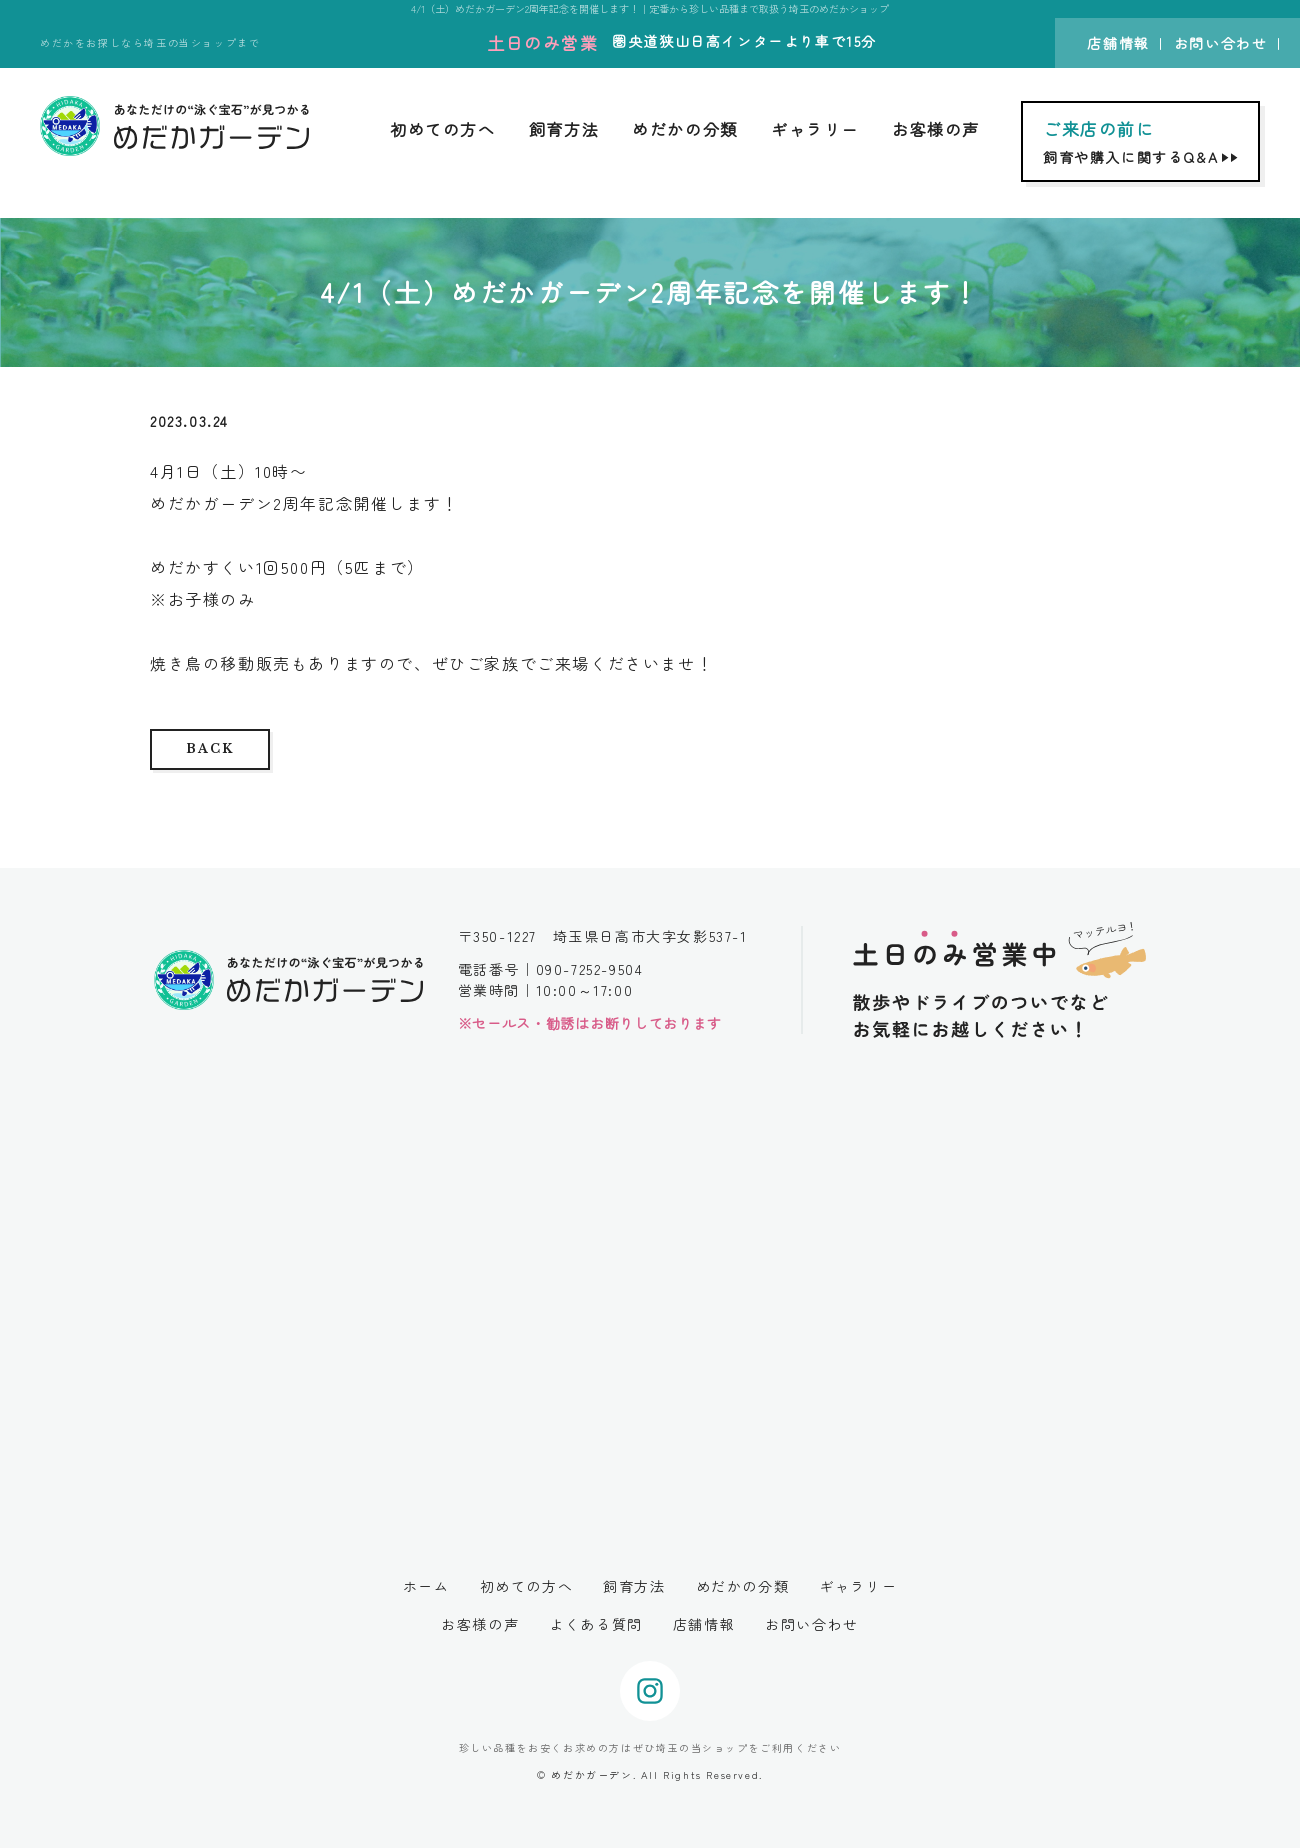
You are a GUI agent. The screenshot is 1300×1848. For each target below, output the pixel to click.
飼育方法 (564, 129)
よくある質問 (596, 1624)
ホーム (426, 1586)
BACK (209, 748)
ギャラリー (815, 129)
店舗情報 (1118, 43)
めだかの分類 (685, 129)
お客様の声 (936, 129)
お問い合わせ (1221, 43)
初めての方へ (443, 129)
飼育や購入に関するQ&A (1143, 141)
